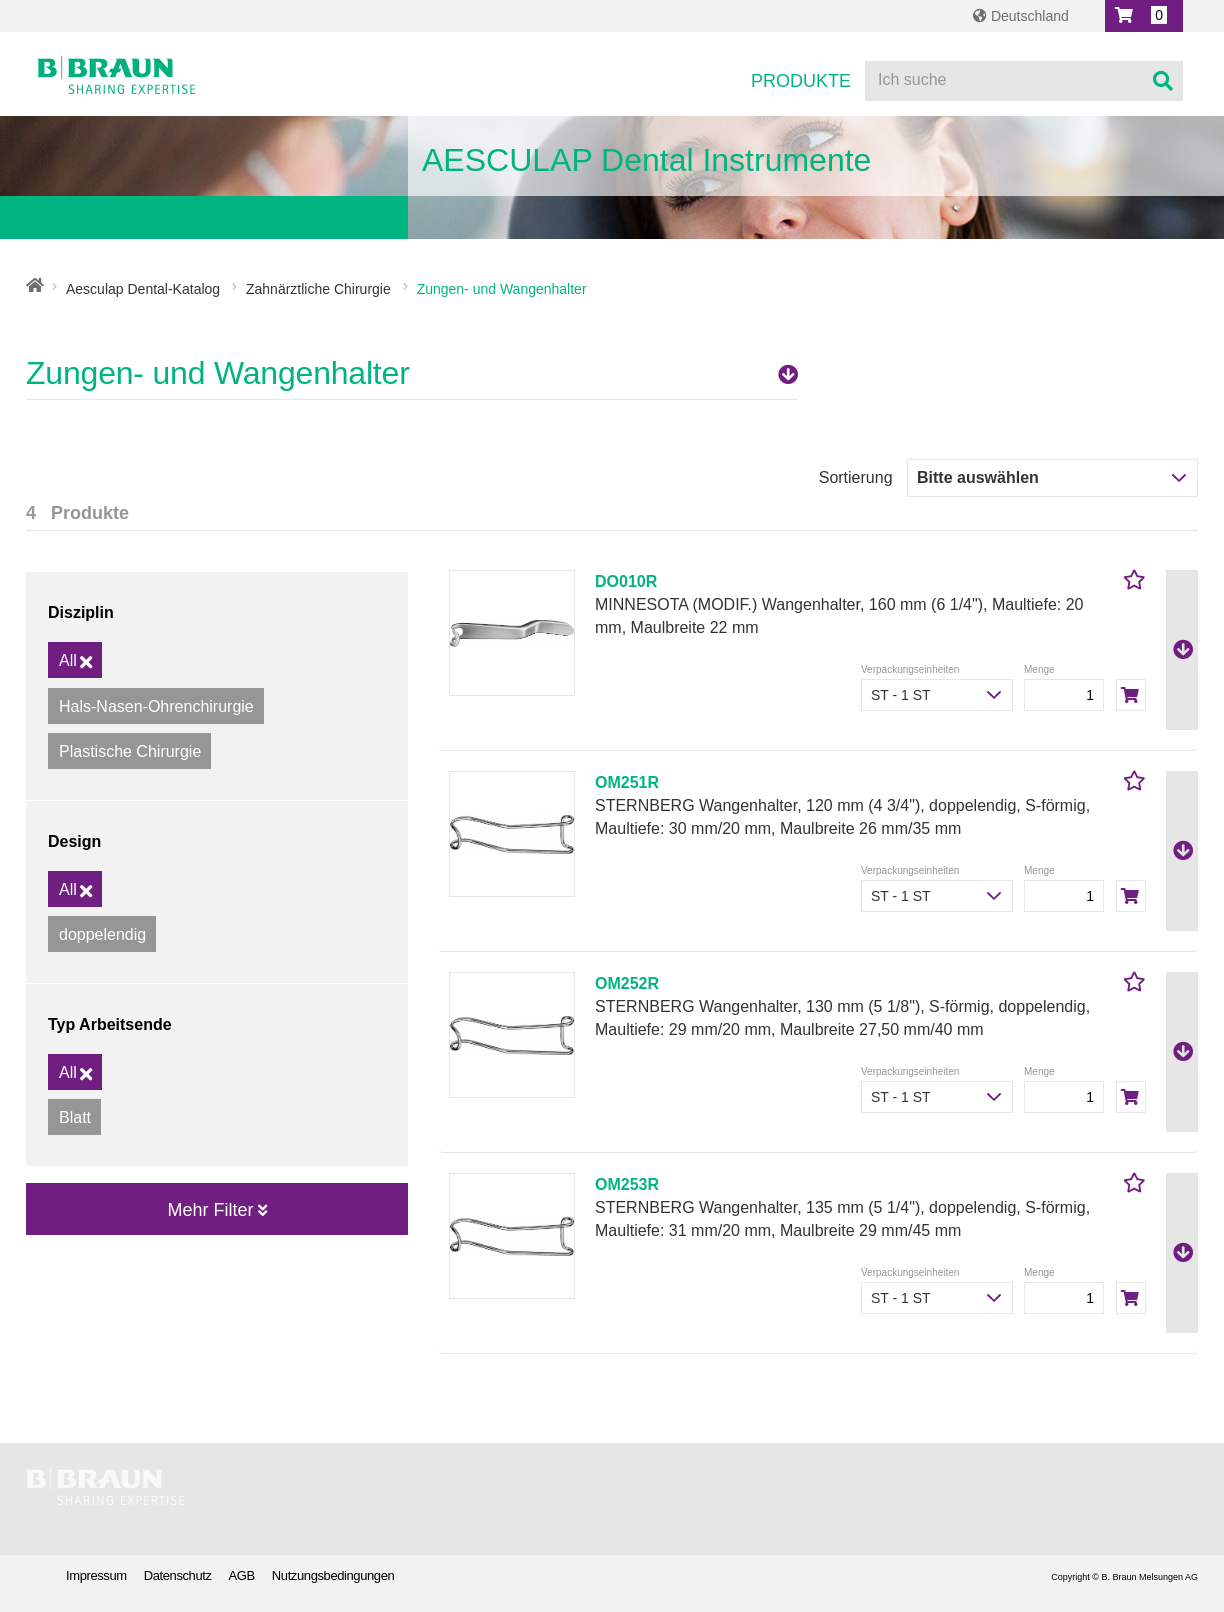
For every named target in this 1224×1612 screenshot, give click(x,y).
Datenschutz (178, 1575)
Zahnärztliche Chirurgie (318, 289)
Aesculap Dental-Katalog (143, 289)
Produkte (801, 81)
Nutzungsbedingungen (333, 1575)
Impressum (96, 1575)
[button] (1144, 16)
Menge (1039, 669)
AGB (242, 1575)
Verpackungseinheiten (910, 669)
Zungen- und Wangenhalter (412, 373)
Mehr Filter (216, 1210)
